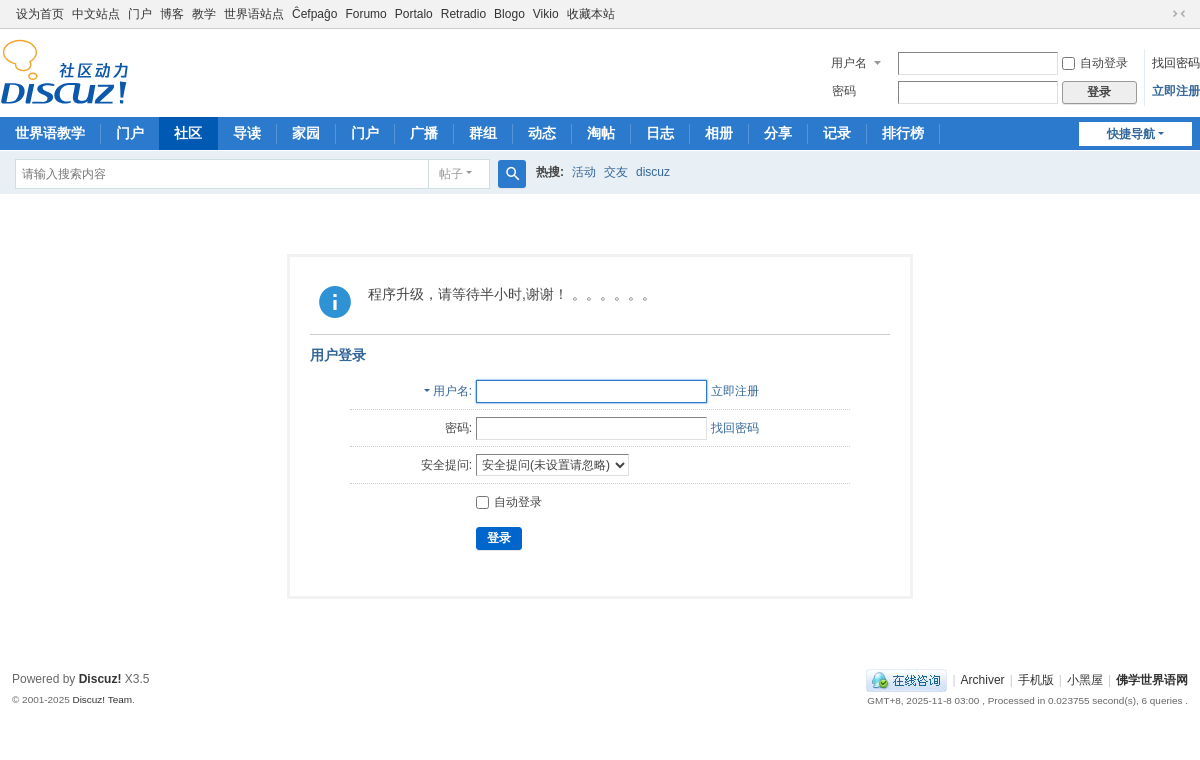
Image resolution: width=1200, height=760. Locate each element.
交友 (616, 172)
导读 (247, 133)
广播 (424, 133)
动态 (542, 133)
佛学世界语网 (1152, 680)
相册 (719, 133)
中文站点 (96, 14)
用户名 (849, 63)
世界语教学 (50, 133)
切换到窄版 (1179, 14)
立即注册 (1176, 91)
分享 (778, 133)
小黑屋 (1085, 680)
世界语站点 (254, 14)
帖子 (451, 174)
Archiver (983, 680)
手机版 (1036, 680)
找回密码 (1176, 63)
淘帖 (601, 133)
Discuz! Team (102, 699)
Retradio (463, 14)
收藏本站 (591, 14)
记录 (837, 133)
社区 (188, 133)
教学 (204, 14)
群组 (483, 133)
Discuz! (100, 679)
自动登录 (1095, 63)
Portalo (414, 14)
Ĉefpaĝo (314, 14)
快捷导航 (1131, 134)
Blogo (509, 14)
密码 (844, 91)
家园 (306, 133)
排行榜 (903, 133)
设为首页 (40, 14)
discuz (653, 172)
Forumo (365, 14)
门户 (140, 14)
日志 (660, 133)
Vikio (546, 14)
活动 (584, 172)
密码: (458, 428)
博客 (172, 14)
